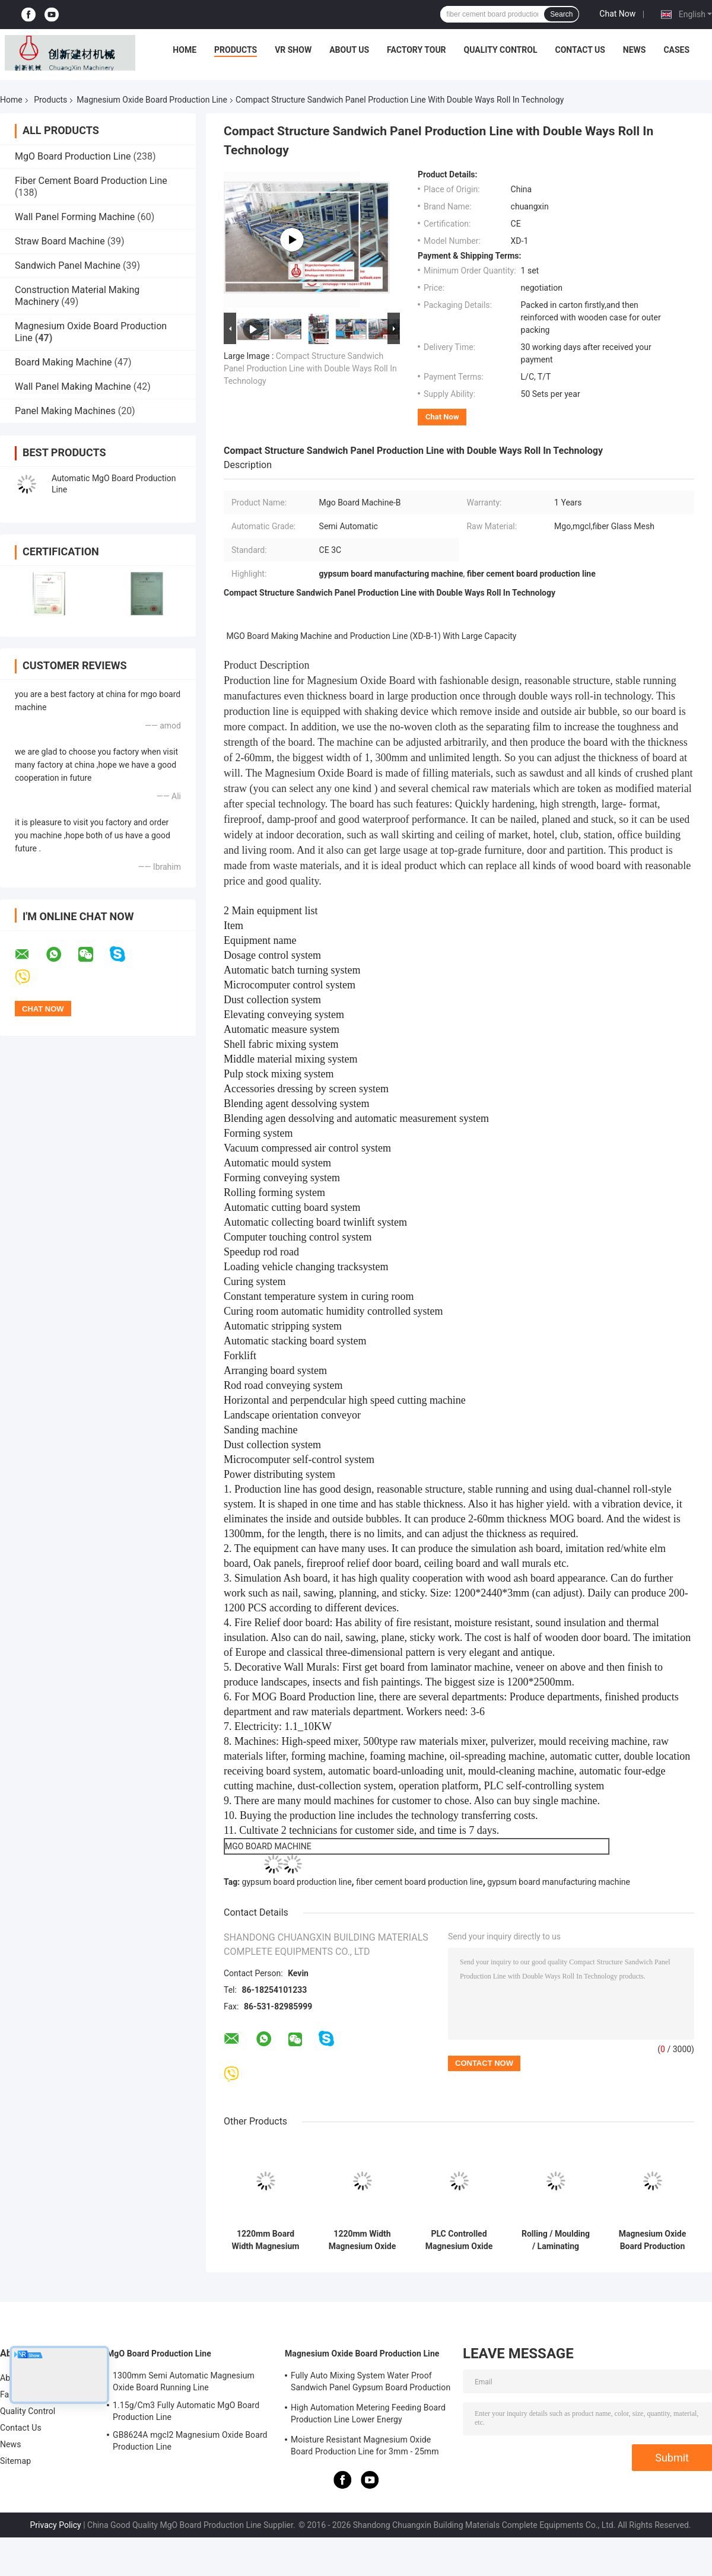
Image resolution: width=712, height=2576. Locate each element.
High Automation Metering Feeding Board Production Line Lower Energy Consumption (368, 2415)
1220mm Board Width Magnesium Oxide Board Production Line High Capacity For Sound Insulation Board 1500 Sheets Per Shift (265, 2240)
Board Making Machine (63, 362)
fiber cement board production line (419, 1882)
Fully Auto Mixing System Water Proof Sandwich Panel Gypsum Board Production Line (370, 2383)
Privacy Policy (55, 2525)
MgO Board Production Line (73, 156)
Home (184, 50)
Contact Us (580, 50)
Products (235, 50)
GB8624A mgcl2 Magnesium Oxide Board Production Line (190, 2440)
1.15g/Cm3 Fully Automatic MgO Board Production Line (186, 2411)
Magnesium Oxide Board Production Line (152, 99)
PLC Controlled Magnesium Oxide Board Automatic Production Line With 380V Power (458, 2240)
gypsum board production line (297, 1882)
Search (561, 14)
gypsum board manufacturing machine (558, 1882)
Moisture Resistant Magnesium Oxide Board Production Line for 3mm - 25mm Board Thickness (365, 2447)
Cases (676, 50)
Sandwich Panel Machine (67, 265)
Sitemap (15, 2461)
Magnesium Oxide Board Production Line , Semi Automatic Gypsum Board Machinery (652, 2240)
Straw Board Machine (60, 241)
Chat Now (617, 13)
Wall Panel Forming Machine (75, 216)
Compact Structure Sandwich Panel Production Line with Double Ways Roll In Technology (310, 368)
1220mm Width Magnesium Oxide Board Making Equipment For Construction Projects (362, 2240)
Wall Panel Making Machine (73, 386)
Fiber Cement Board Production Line (91, 180)
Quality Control (501, 50)
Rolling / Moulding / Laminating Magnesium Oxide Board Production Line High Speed (556, 2240)
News (634, 50)
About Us (349, 50)
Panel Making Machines (65, 410)
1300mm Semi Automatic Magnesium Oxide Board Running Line (184, 2381)
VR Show (293, 50)
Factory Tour (416, 50)
